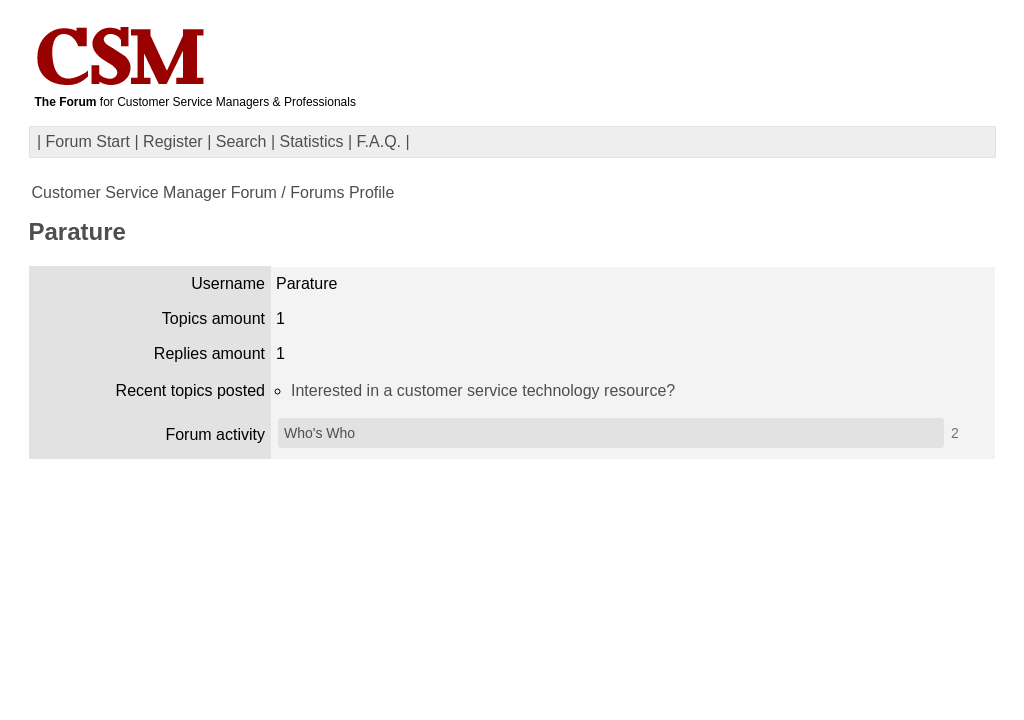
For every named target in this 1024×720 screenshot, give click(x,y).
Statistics (312, 141)
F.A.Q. (379, 141)
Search (241, 141)
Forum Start (88, 141)
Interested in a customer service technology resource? (483, 390)
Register (173, 141)
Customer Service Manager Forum (154, 192)
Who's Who (319, 433)
